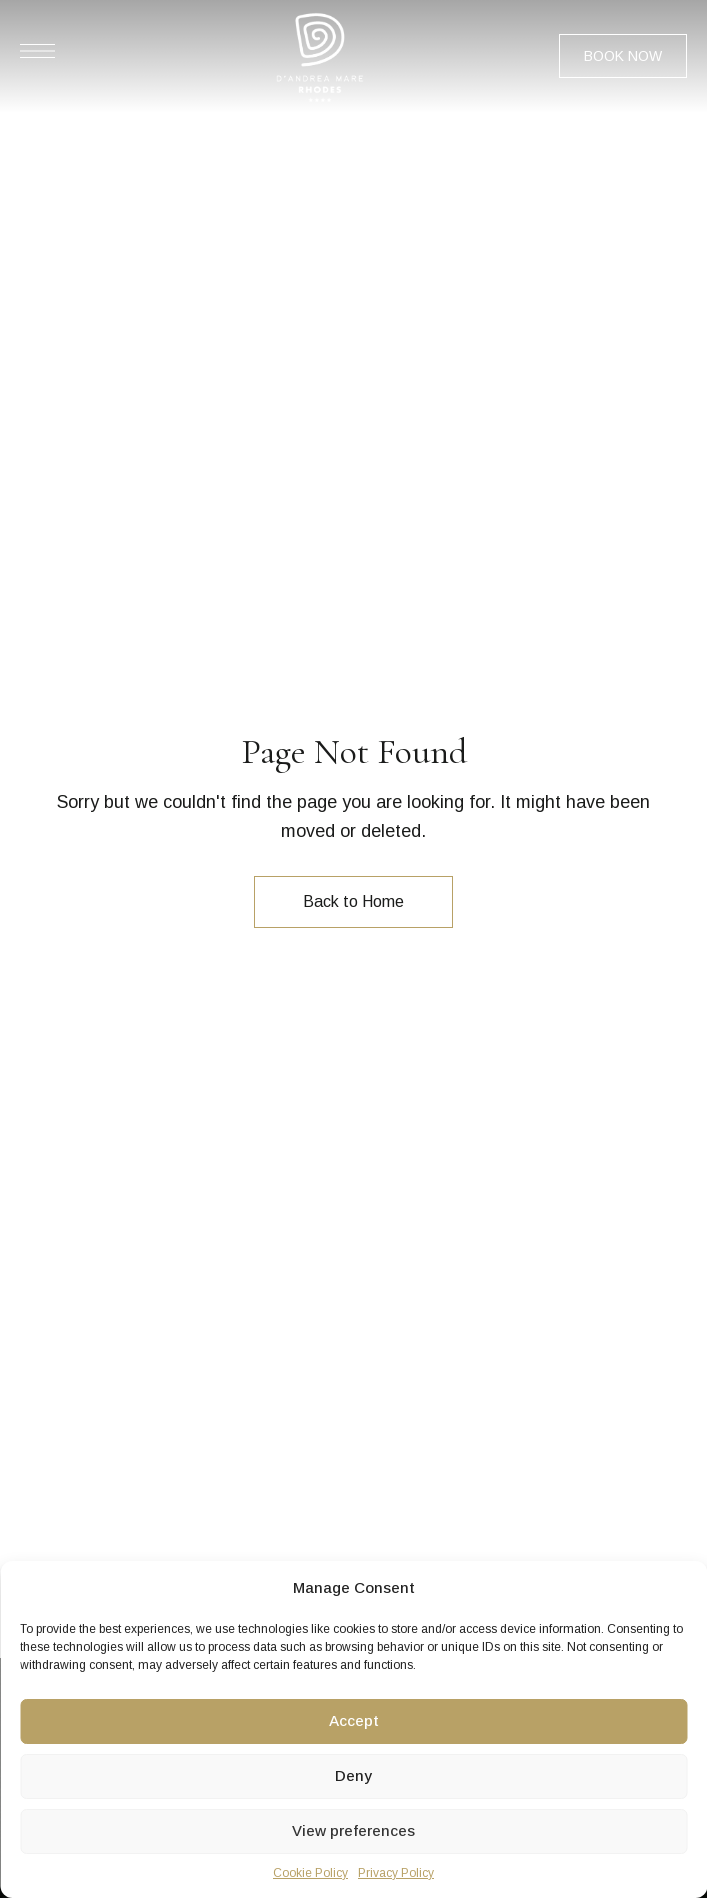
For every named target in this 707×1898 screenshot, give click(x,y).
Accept (354, 1720)
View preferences (353, 1830)
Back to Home (353, 901)
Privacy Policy (396, 1873)
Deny (353, 1775)
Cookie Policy (310, 1873)
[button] (623, 56)
